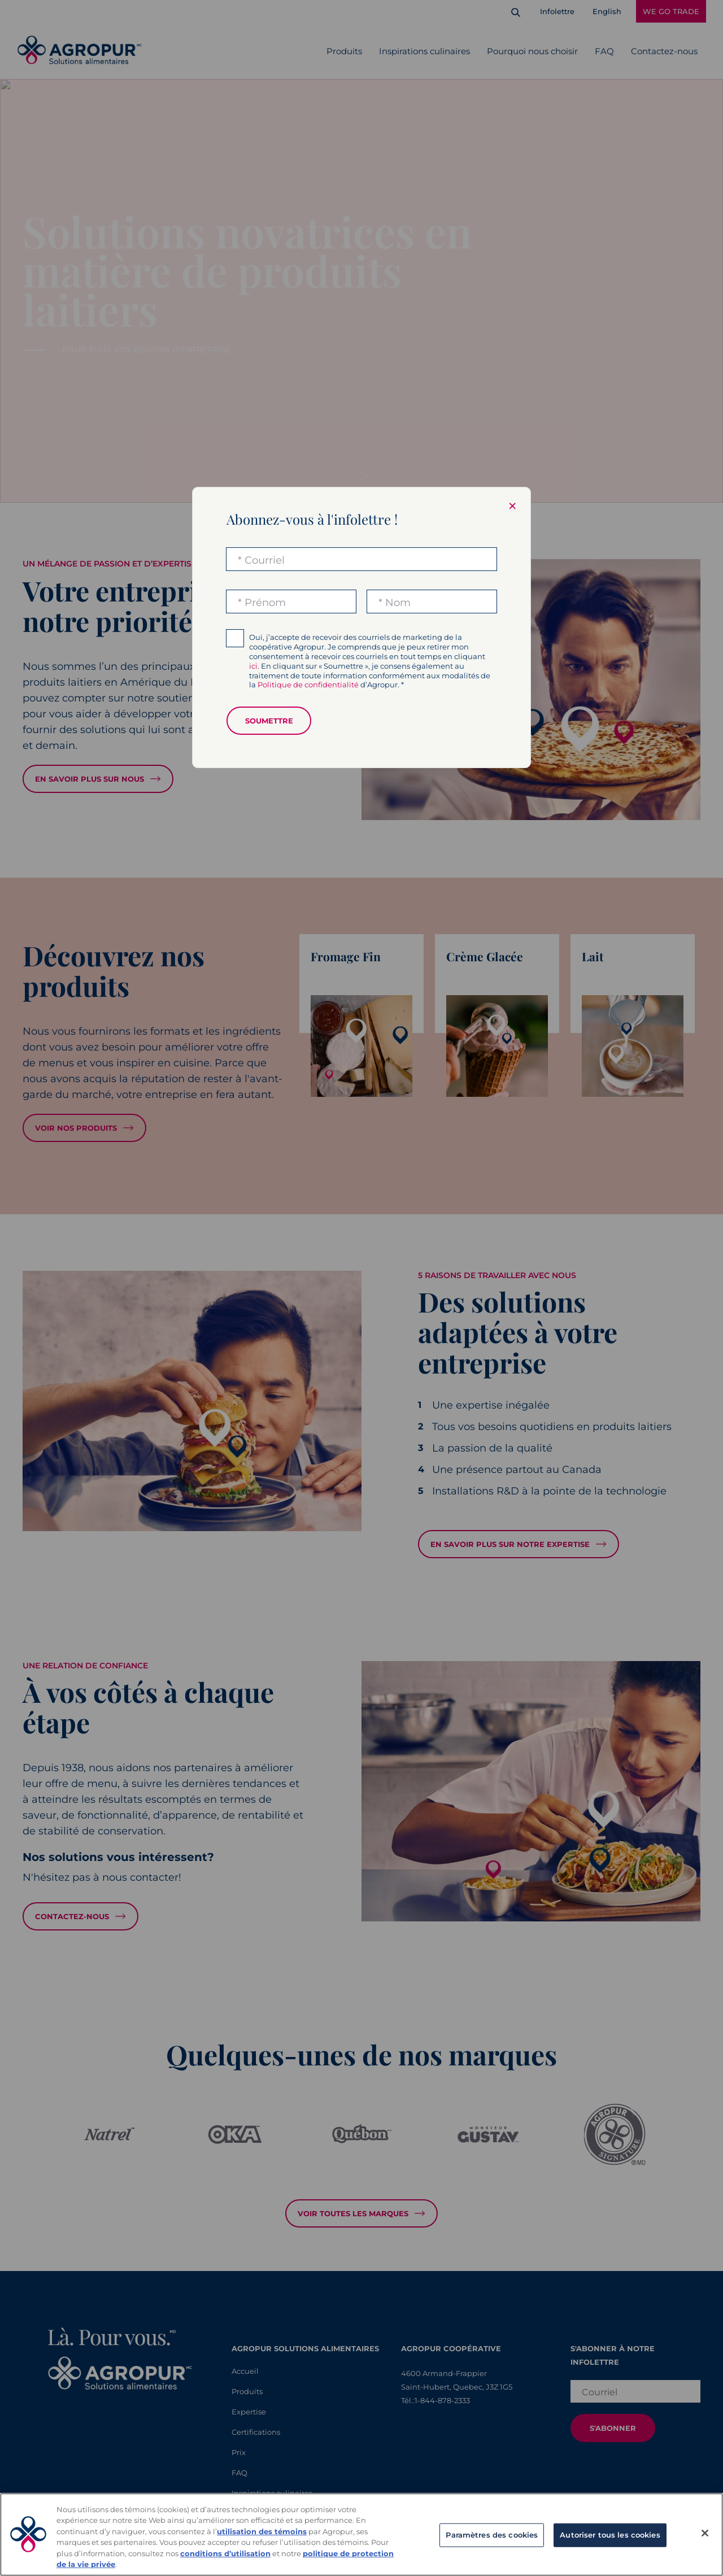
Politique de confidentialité (308, 684)
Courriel (265, 560)
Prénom (265, 602)
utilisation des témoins (262, 2531)
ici (253, 665)
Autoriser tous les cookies (610, 2534)
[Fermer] (704, 2533)
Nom (398, 602)
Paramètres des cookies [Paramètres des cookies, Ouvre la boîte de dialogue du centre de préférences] (492, 2534)
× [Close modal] (512, 506)
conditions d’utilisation (225, 2553)
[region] (361, 2534)
